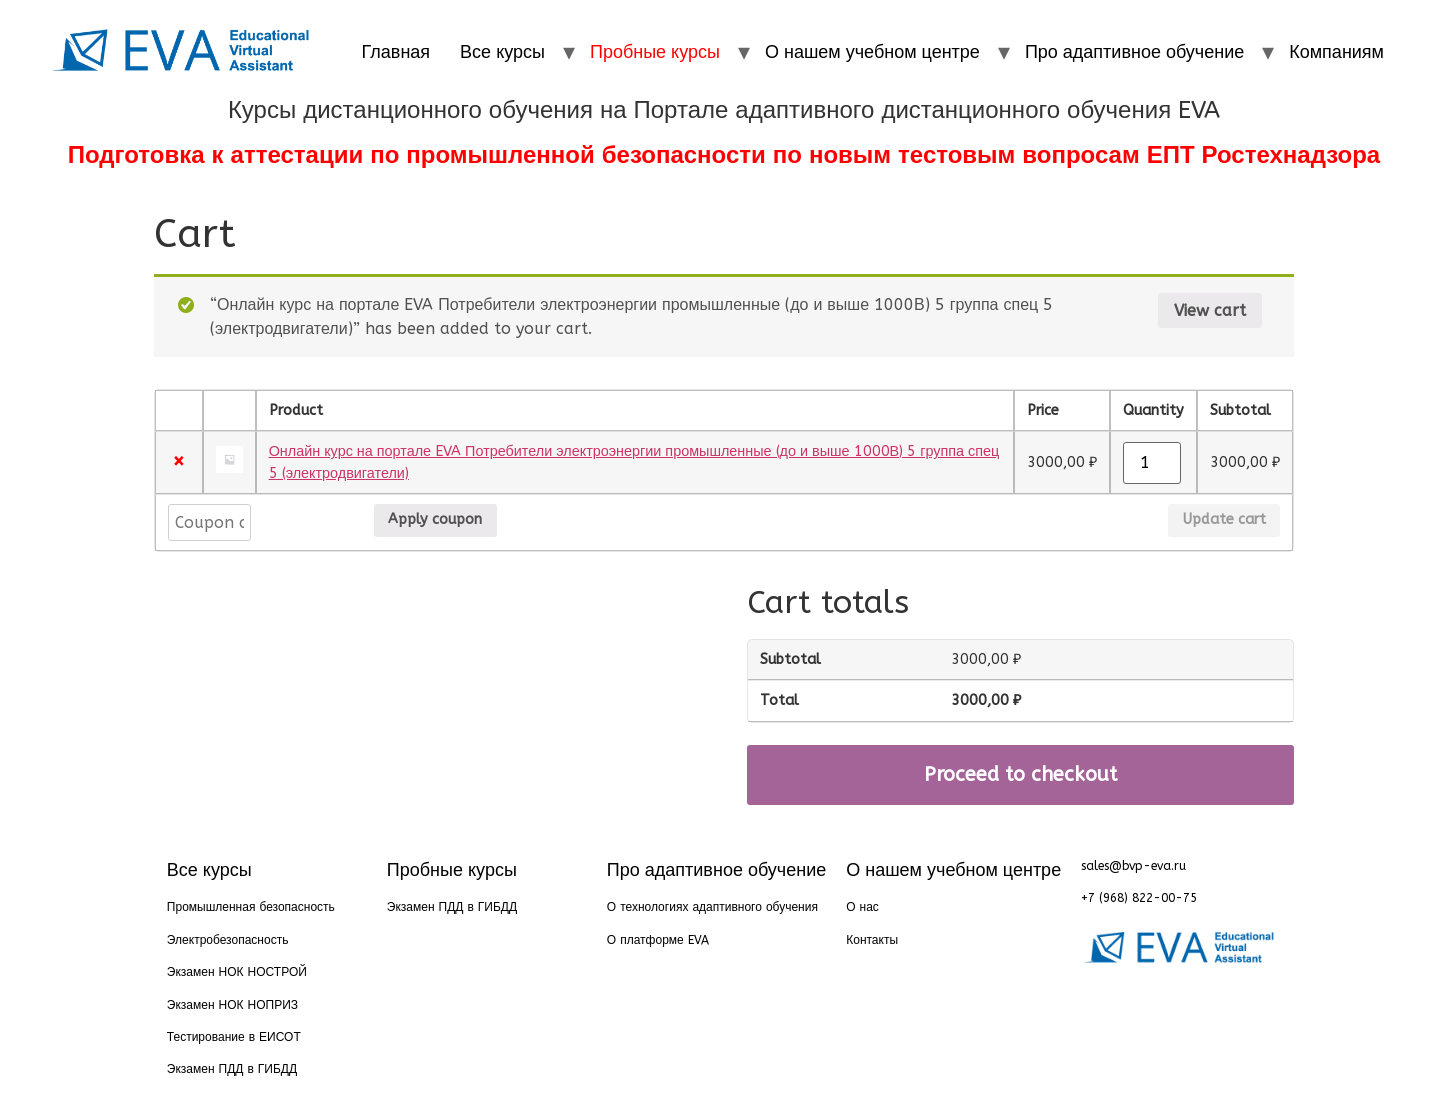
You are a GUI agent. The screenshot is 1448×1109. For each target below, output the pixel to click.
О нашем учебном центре (872, 52)
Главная (396, 52)
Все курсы (502, 52)
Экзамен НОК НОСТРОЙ (237, 972)
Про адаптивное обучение (1134, 52)
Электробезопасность (228, 940)
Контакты (872, 940)
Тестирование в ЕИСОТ (234, 1037)
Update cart (1224, 519)
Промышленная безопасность (251, 907)
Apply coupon (313, 519)
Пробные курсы (655, 52)
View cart (1210, 310)
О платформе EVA (658, 940)
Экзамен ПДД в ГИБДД (232, 1069)
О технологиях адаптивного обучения (712, 907)
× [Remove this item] (178, 463)
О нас (862, 907)
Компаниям (1336, 52)
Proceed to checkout (1020, 774)
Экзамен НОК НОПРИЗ (232, 1005)
